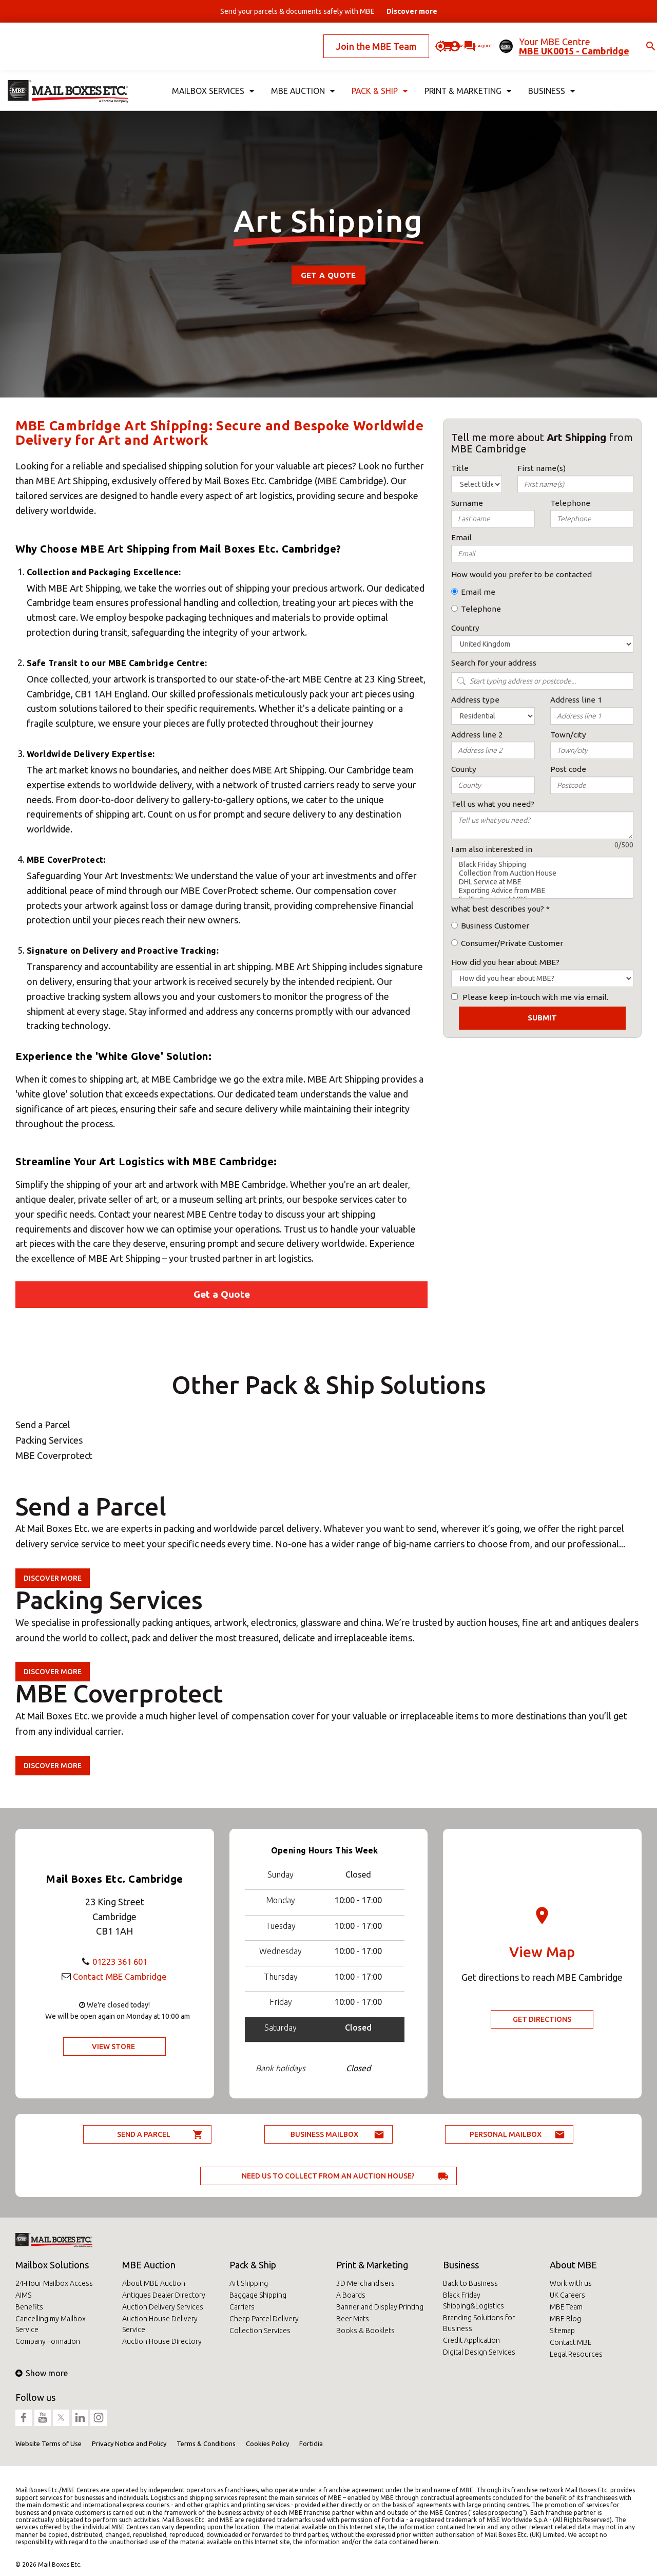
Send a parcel (143, 2134)
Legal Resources (576, 2354)
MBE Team (566, 2307)
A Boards (350, 2295)
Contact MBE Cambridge (120, 1976)
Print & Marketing (372, 2265)
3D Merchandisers (365, 2283)
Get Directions (542, 2019)
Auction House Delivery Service (160, 2324)
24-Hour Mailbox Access (54, 2283)
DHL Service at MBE (542, 882)
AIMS (23, 2295)
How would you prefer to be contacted (521, 574)
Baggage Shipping (257, 2295)
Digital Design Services (479, 2352)
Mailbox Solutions (52, 2265)
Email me (478, 592)
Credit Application (471, 2340)
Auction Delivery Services (162, 2307)
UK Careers (567, 2295)
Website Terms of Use (48, 2443)
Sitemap (562, 2330)
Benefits (29, 2307)
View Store (113, 2046)
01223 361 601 (119, 1961)
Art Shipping (248, 2283)
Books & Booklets (365, 2330)
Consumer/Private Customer (512, 943)
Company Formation (47, 2341)
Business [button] (551, 75)
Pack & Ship (252, 2265)
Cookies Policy (267, 2443)
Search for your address (493, 662)
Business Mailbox (324, 2134)
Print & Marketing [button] (466, 75)
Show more (41, 2373)
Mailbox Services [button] (212, 75)
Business (461, 2265)
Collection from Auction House (542, 873)
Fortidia (311, 2443)
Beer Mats (352, 2319)
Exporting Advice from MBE (542, 890)
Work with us (571, 2283)
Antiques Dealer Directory (163, 2295)
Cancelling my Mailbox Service (50, 2324)
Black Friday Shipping (542, 864)
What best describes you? (497, 908)
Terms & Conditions (206, 2443)
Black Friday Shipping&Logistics (473, 2300)
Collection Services (260, 2330)
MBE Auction (149, 2265)
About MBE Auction (153, 2283)
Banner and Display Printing (379, 2307)
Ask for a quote (441, 37)
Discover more (53, 1578)
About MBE (573, 2265)
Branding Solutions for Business (479, 2323)
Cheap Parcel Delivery (264, 2319)
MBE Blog (565, 2319)
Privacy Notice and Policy (129, 2443)
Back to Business (470, 2283)
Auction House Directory (162, 2341)
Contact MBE (571, 2342)
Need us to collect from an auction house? (328, 2176)
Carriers (242, 2307)
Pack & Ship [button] (378, 75)
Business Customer (495, 925)
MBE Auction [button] (300, 75)
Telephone (481, 608)
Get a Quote (328, 275)
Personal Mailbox (506, 2134)
